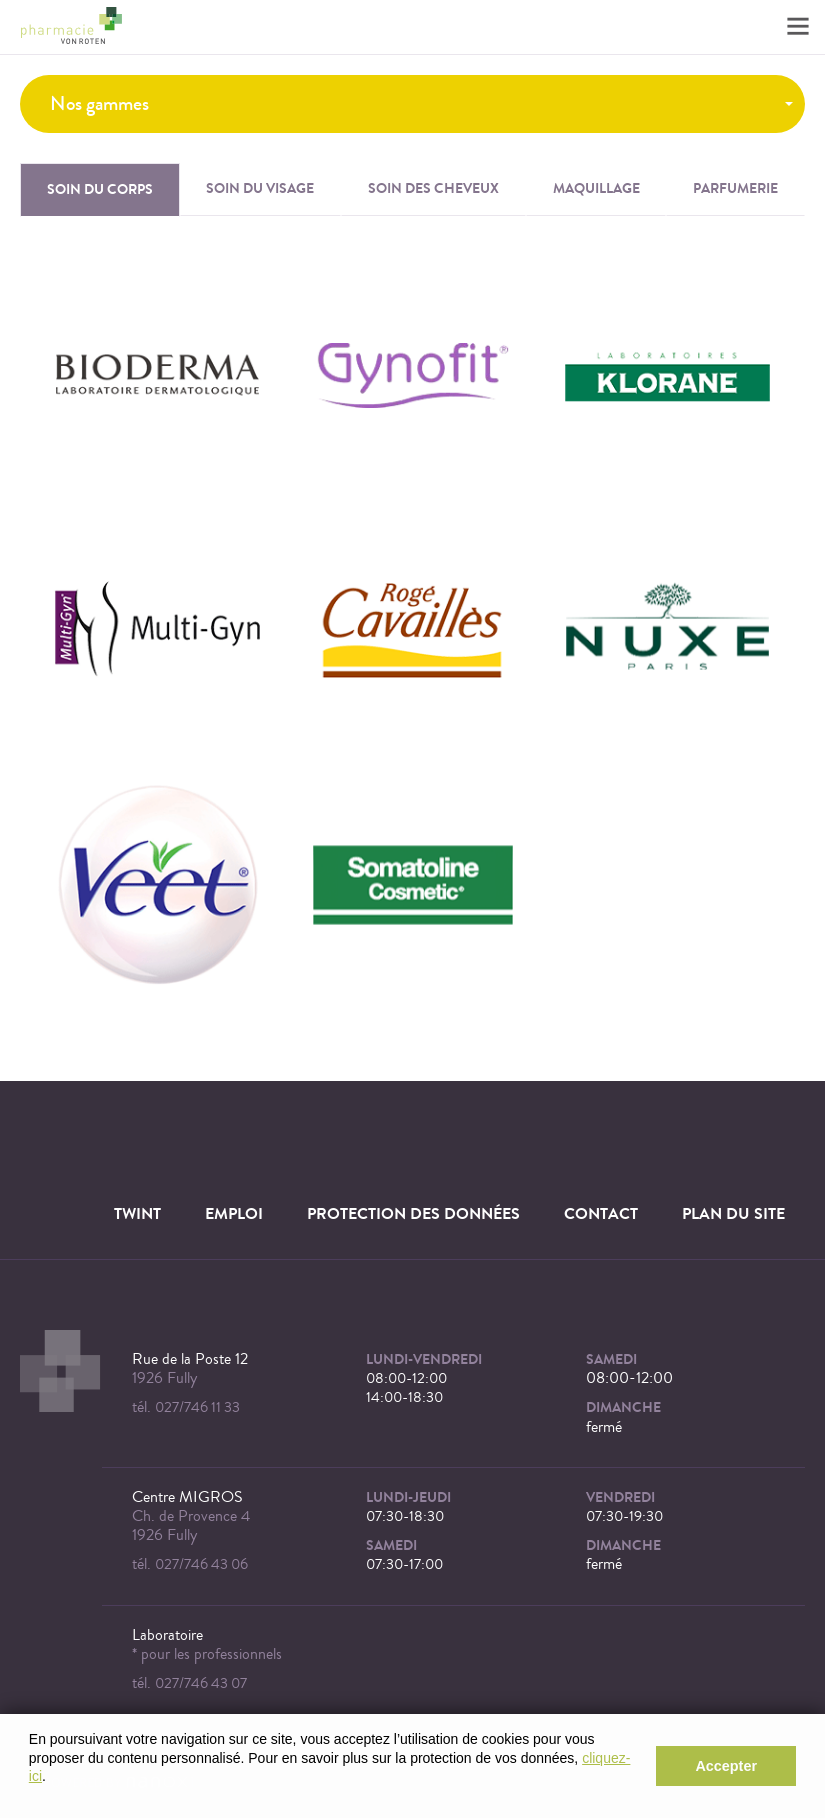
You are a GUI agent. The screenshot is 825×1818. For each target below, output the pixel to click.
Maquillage (596, 188)
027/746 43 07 (201, 1683)
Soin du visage (260, 188)
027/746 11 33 (197, 1407)
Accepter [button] (726, 1766)
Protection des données (413, 1213)
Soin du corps (100, 189)
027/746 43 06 (201, 1564)
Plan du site (733, 1213)
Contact (601, 1213)
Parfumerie (735, 188)
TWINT (137, 1213)
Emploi (234, 1213)
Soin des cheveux (433, 188)
